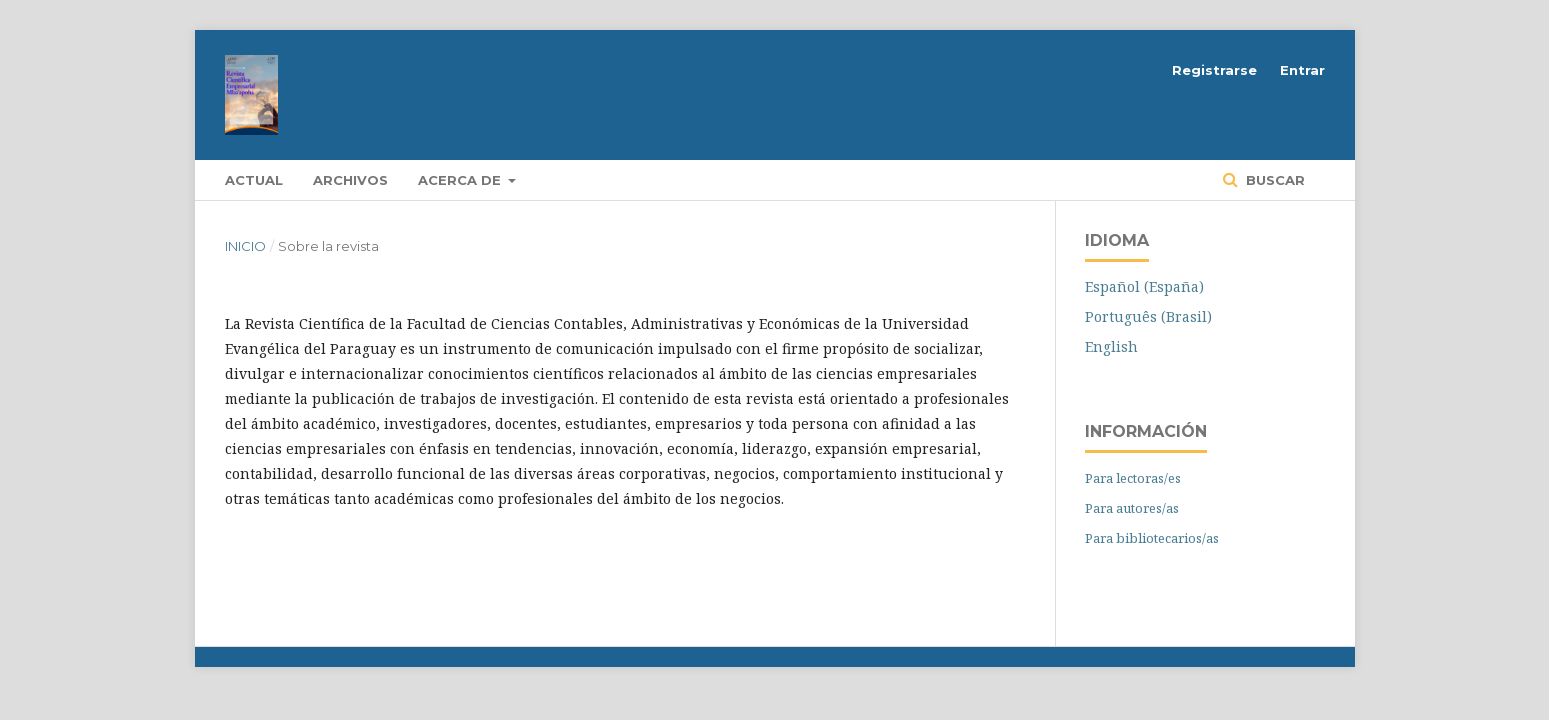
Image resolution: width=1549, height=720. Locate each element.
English (1111, 346)
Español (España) (1144, 286)
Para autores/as (1132, 508)
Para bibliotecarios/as (1152, 538)
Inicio (245, 246)
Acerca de (461, 180)
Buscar (1273, 180)
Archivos (350, 180)
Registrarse (1214, 70)
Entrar (1302, 70)
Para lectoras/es (1133, 478)
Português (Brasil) (1148, 316)
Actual (254, 180)
